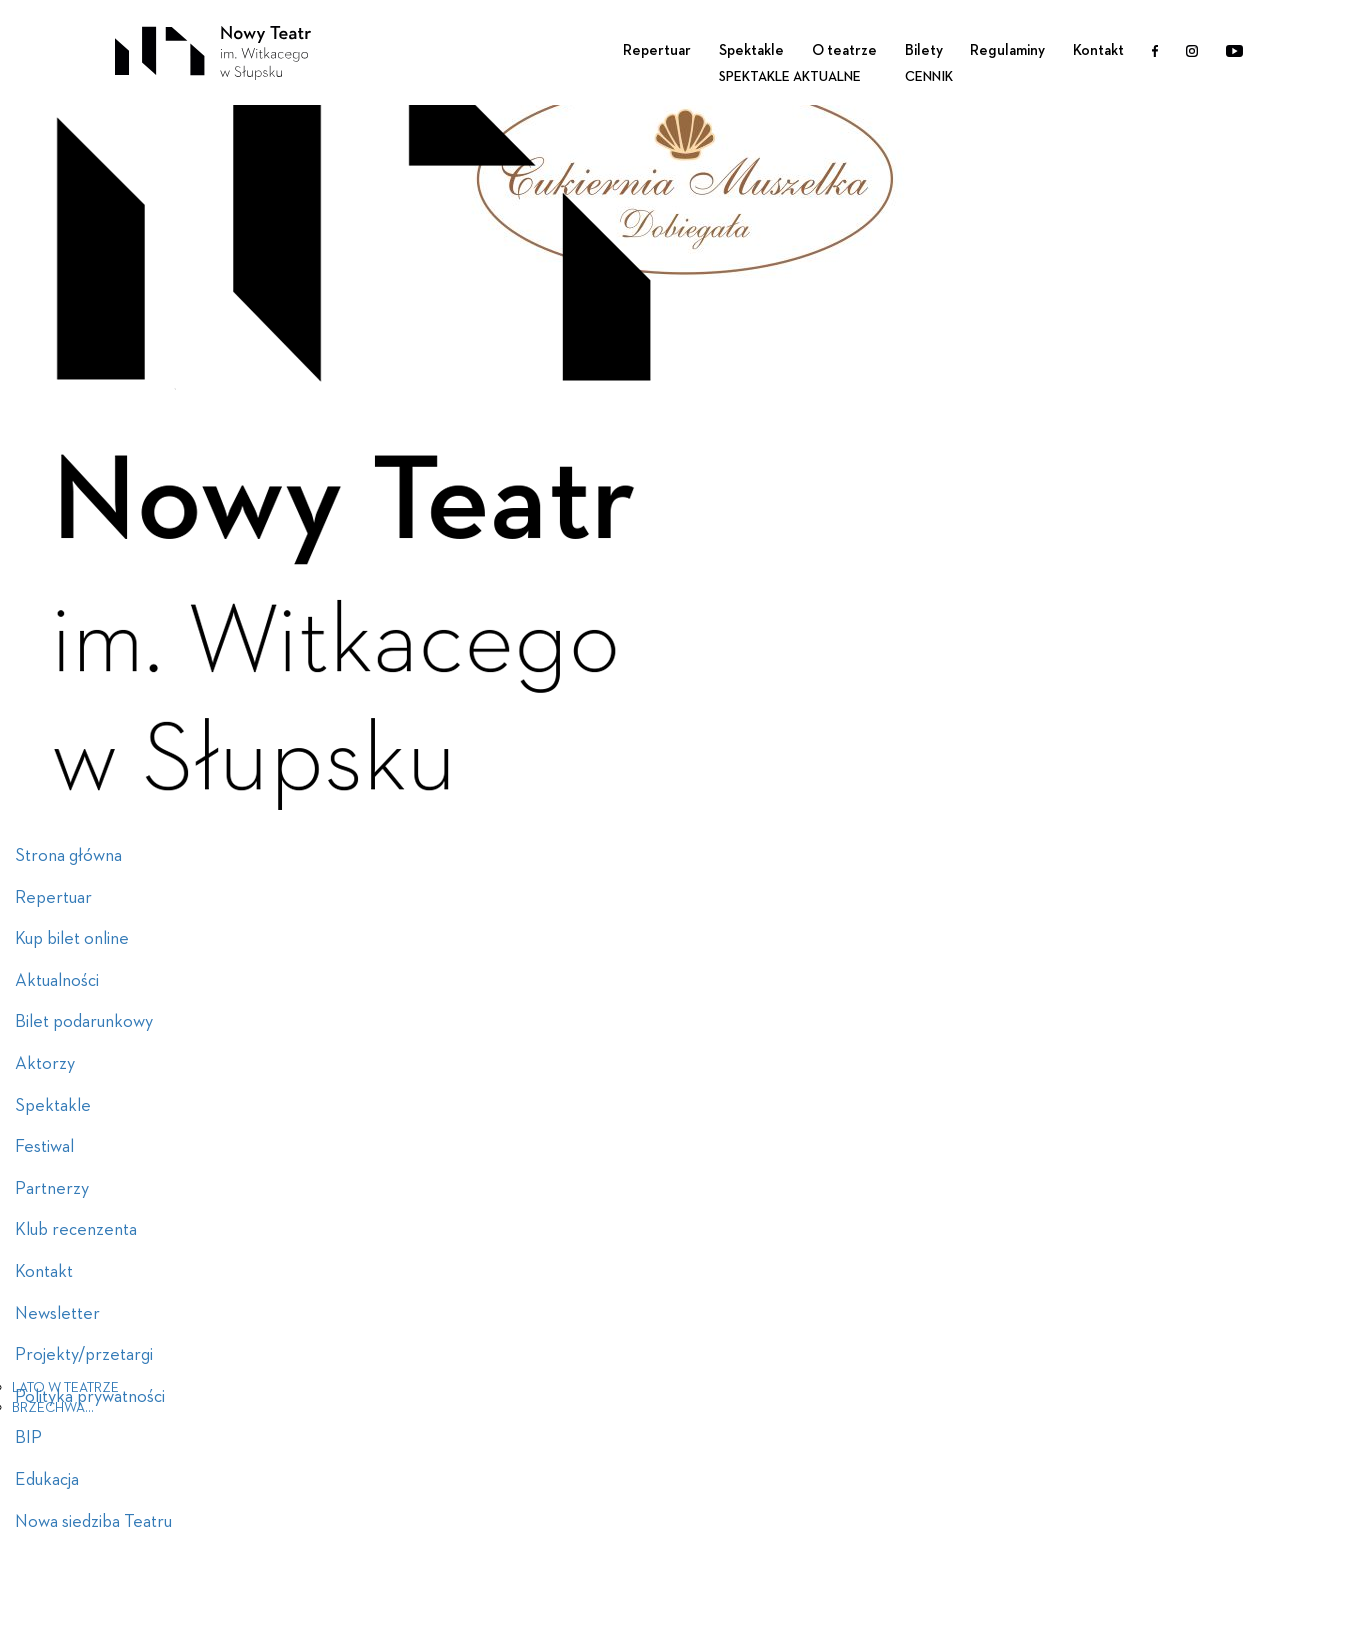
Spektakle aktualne (790, 77)
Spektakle (751, 50)
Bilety (924, 50)
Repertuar (657, 50)
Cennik (929, 77)
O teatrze (844, 50)
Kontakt (1098, 50)
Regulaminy (1007, 50)
